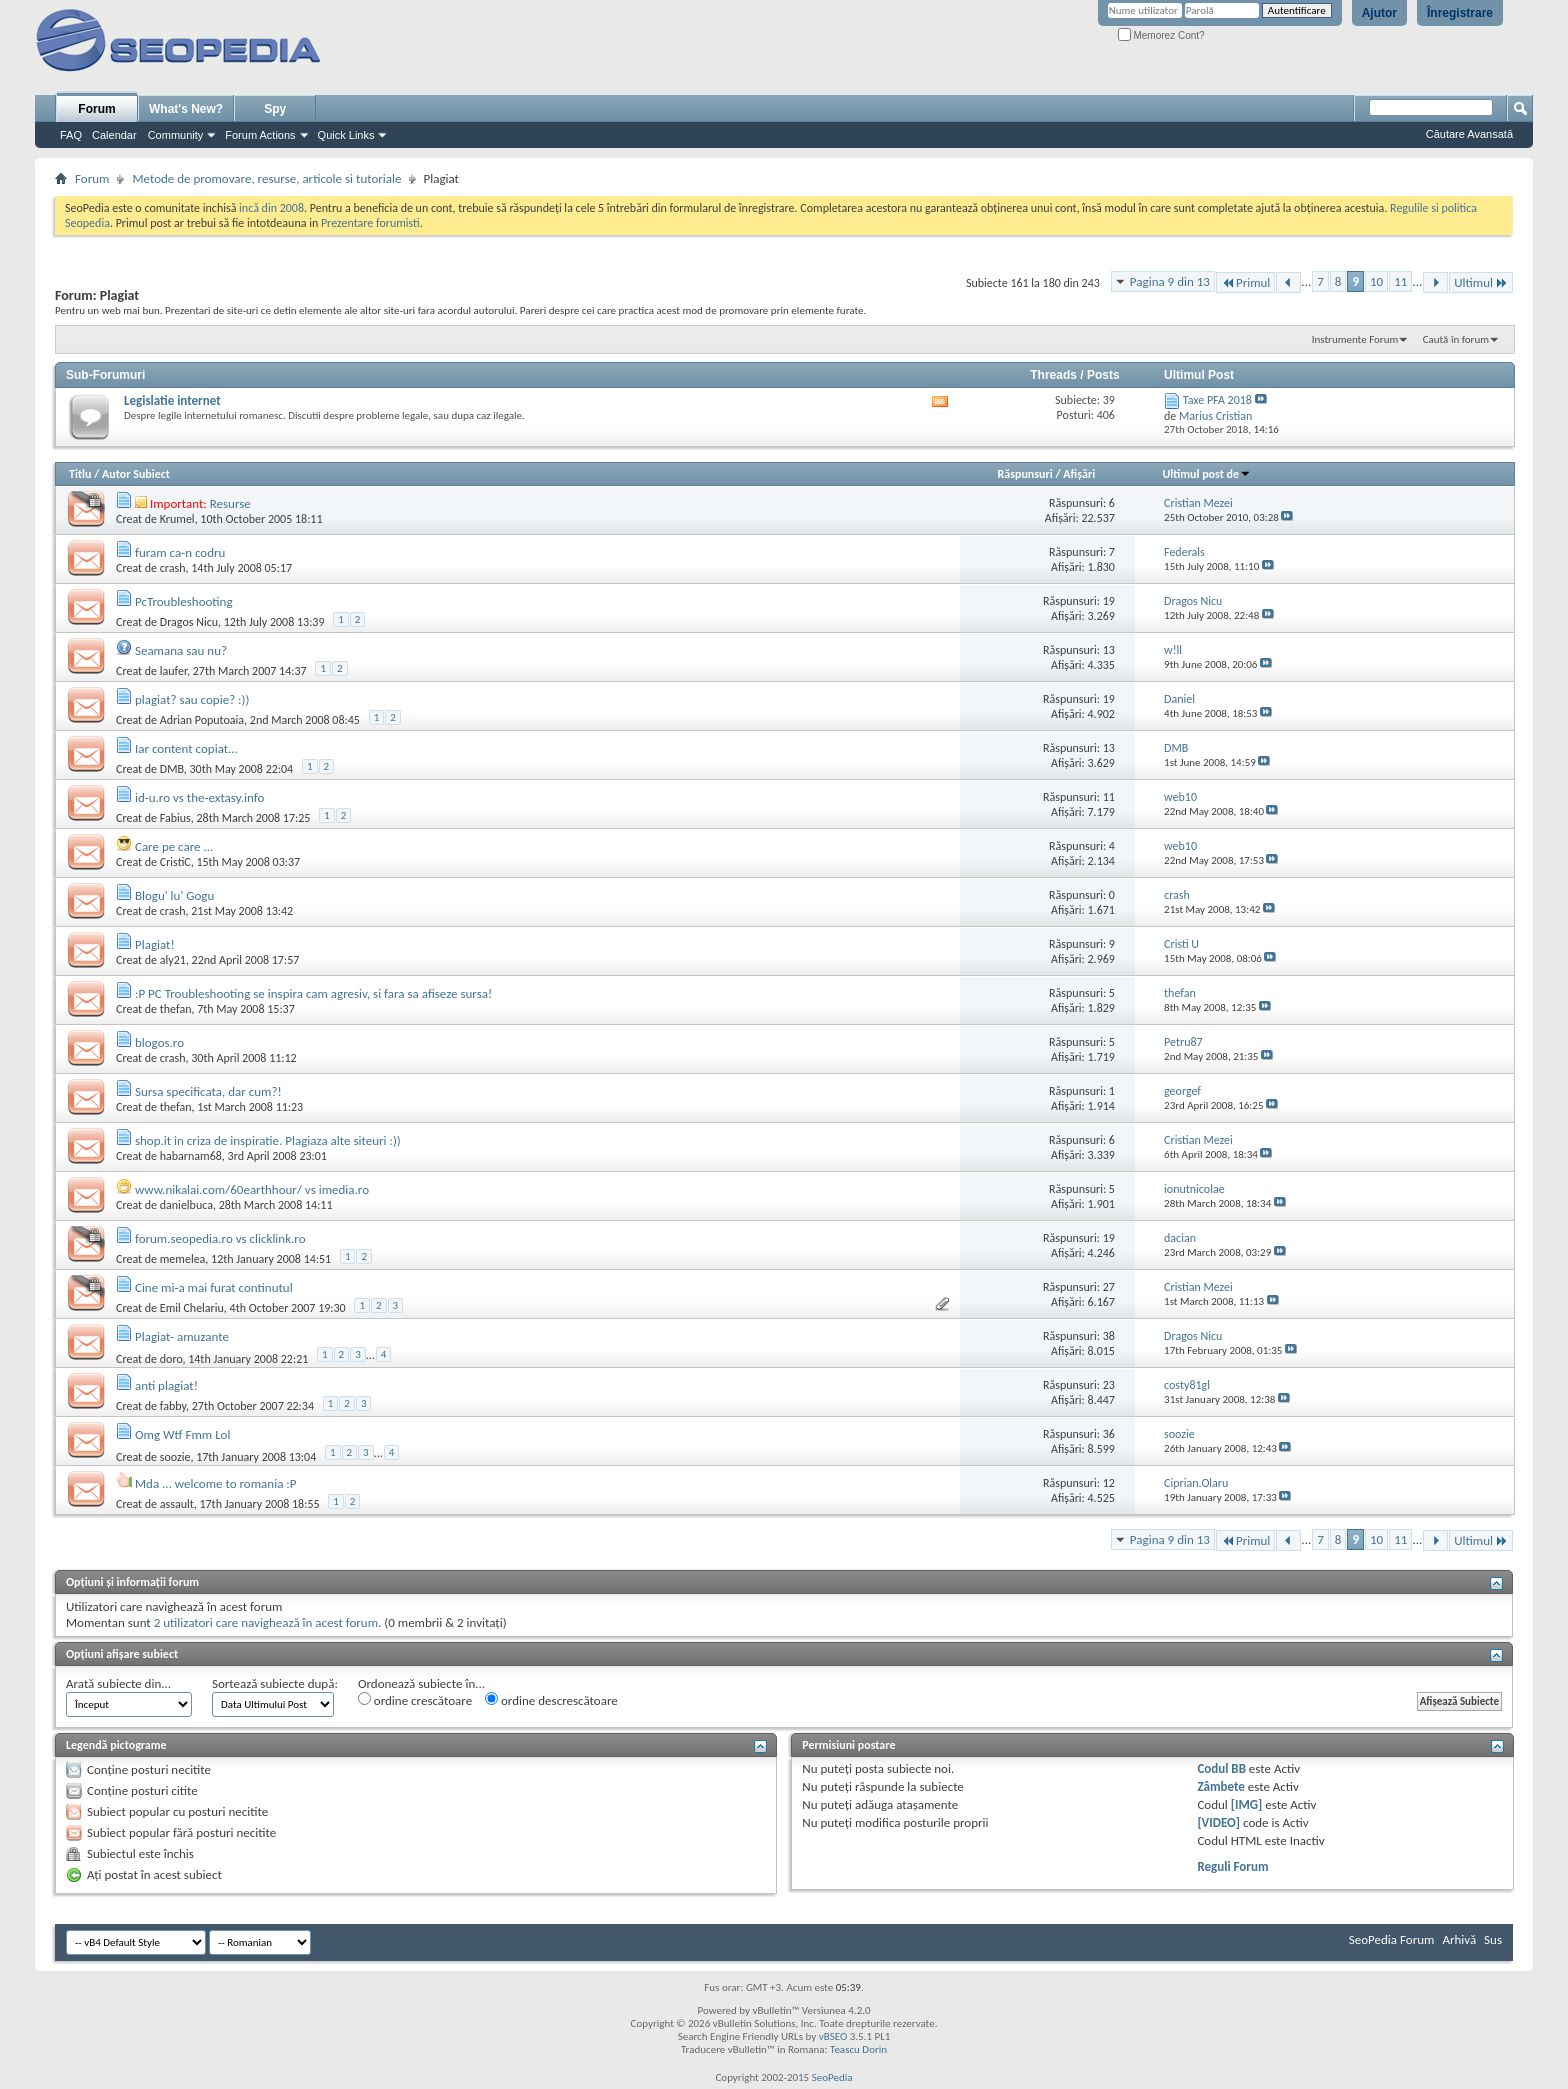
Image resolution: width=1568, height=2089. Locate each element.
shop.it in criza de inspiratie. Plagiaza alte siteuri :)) (268, 1140)
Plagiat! (155, 944)
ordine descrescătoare (551, 1700)
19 (1109, 601)
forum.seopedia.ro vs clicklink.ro (220, 1238)
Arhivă (1459, 1939)
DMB (172, 769)
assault (177, 1504)
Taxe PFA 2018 (1217, 400)
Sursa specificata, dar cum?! (208, 1091)
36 (1109, 1434)
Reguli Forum (1232, 1866)
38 (1109, 1336)
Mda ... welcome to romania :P (216, 1483)
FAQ (71, 135)
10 (1376, 281)
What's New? (186, 109)
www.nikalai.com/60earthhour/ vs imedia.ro (252, 1189)
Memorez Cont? (1161, 35)
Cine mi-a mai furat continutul (214, 1287)
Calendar (114, 135)
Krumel (177, 519)
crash (173, 568)
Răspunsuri (1025, 474)
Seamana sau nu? (181, 650)
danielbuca (186, 1205)
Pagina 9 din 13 (1170, 281)
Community (176, 135)
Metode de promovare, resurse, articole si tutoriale (266, 178)
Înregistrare (1460, 13)
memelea (183, 1259)
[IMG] (1247, 1804)
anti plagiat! (166, 1385)
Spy (275, 109)
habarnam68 (191, 1156)
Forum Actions (260, 135)
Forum (96, 109)
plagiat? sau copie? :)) (192, 699)
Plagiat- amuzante (182, 1336)
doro (171, 1359)
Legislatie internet (172, 400)
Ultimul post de (1207, 474)
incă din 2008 (271, 208)
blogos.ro (159, 1042)
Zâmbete (1220, 1786)
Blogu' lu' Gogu (174, 895)
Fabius (175, 818)
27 (1109, 1287)
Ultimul (1481, 282)
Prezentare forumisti (370, 223)
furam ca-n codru (180, 552)
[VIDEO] (1218, 1822)
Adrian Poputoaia (202, 720)
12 (1109, 1483)
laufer (173, 671)
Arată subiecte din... (118, 1683)
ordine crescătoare (415, 1700)
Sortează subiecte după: (275, 1683)
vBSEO (833, 2036)
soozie (175, 1457)
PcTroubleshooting (184, 601)
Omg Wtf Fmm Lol (183, 1434)
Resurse (230, 503)
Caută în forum (1456, 339)
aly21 (173, 960)
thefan (176, 1009)
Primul (1245, 282)
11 (1400, 281)
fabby (173, 1406)
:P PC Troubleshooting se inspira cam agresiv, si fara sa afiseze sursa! (313, 993)
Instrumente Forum (1355, 339)
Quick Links (346, 135)
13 (1109, 650)
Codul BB (1221, 1768)
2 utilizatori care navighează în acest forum (266, 1622)
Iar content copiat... (186, 748)
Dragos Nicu (189, 622)
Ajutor (1379, 13)
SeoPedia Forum (1392, 1939)
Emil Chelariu (192, 1308)
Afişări (1079, 474)
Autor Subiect (136, 474)
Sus (1493, 1939)
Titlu (80, 474)
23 (1109, 1385)
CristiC (175, 862)
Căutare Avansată (1469, 134)
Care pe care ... (174, 846)
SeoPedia (832, 2077)
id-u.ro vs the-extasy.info (199, 797)
